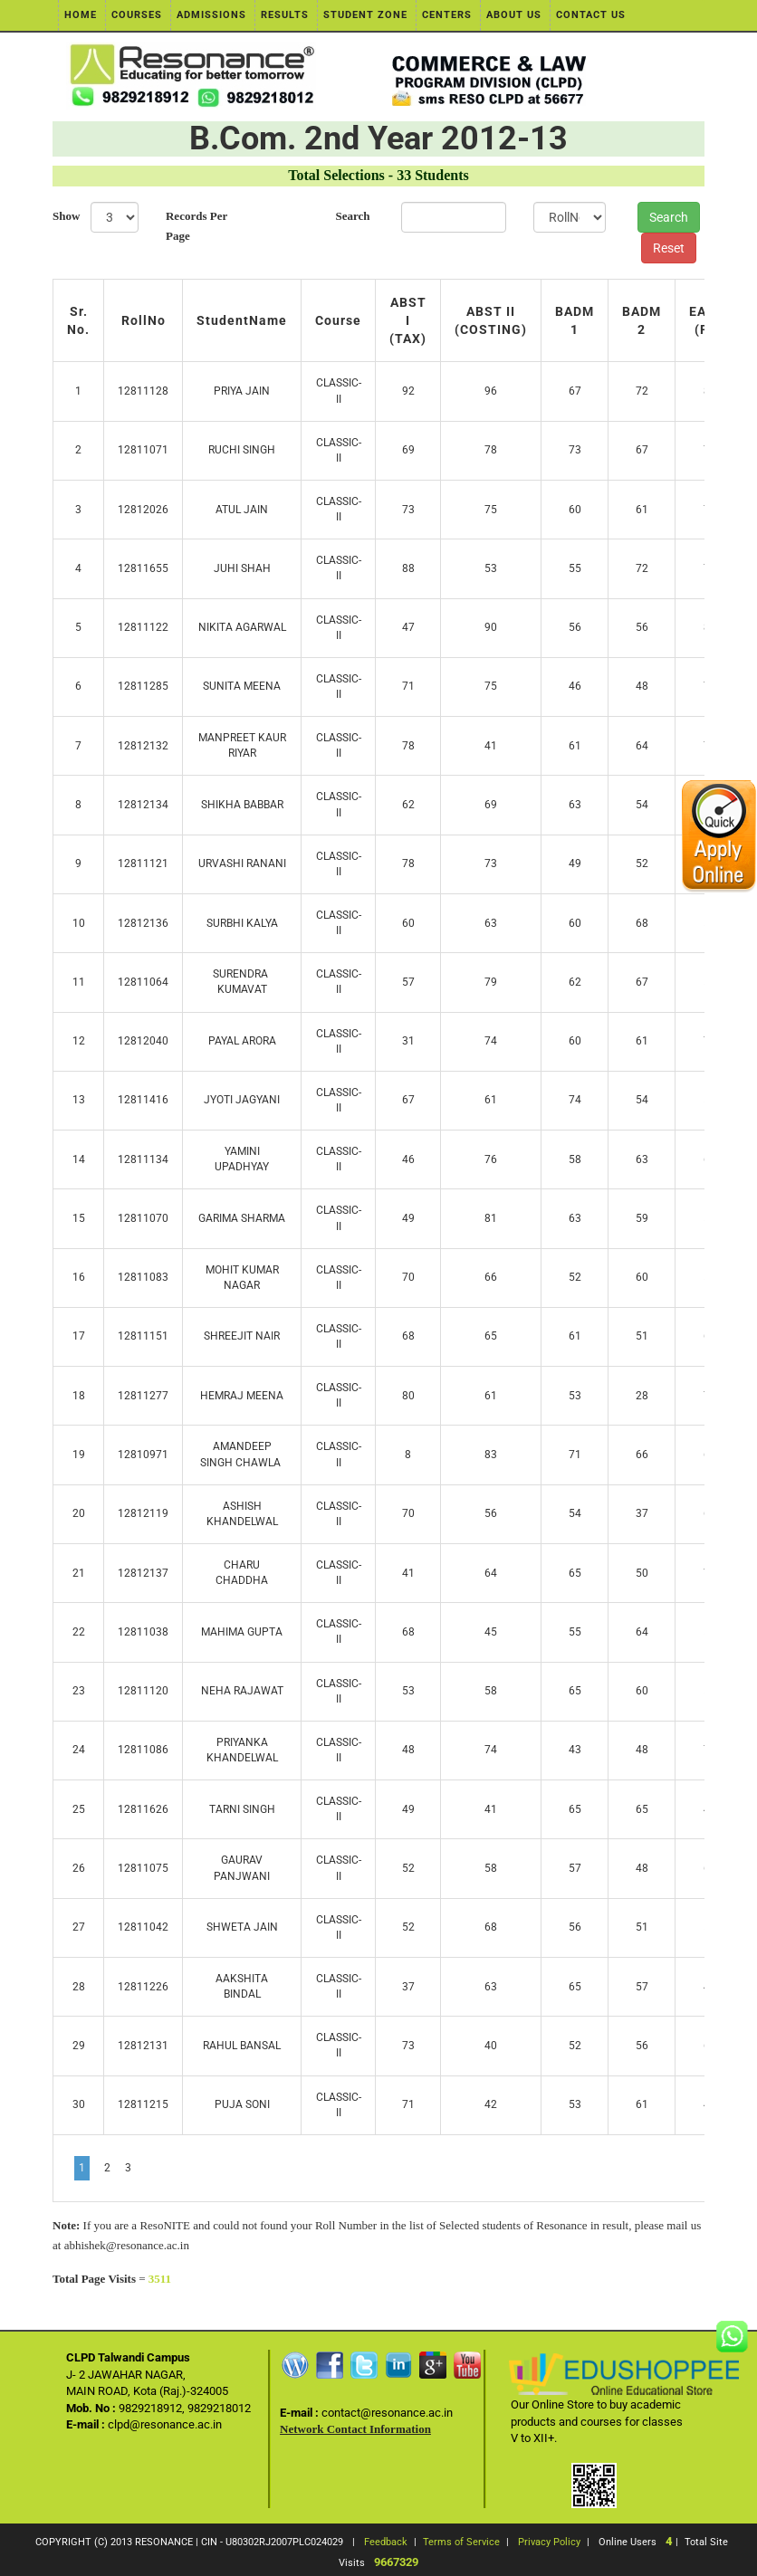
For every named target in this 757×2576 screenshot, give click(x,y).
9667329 (396, 2562)
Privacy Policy (549, 2542)
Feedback (385, 2542)
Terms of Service (461, 2542)
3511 (160, 2278)
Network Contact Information (355, 2429)
